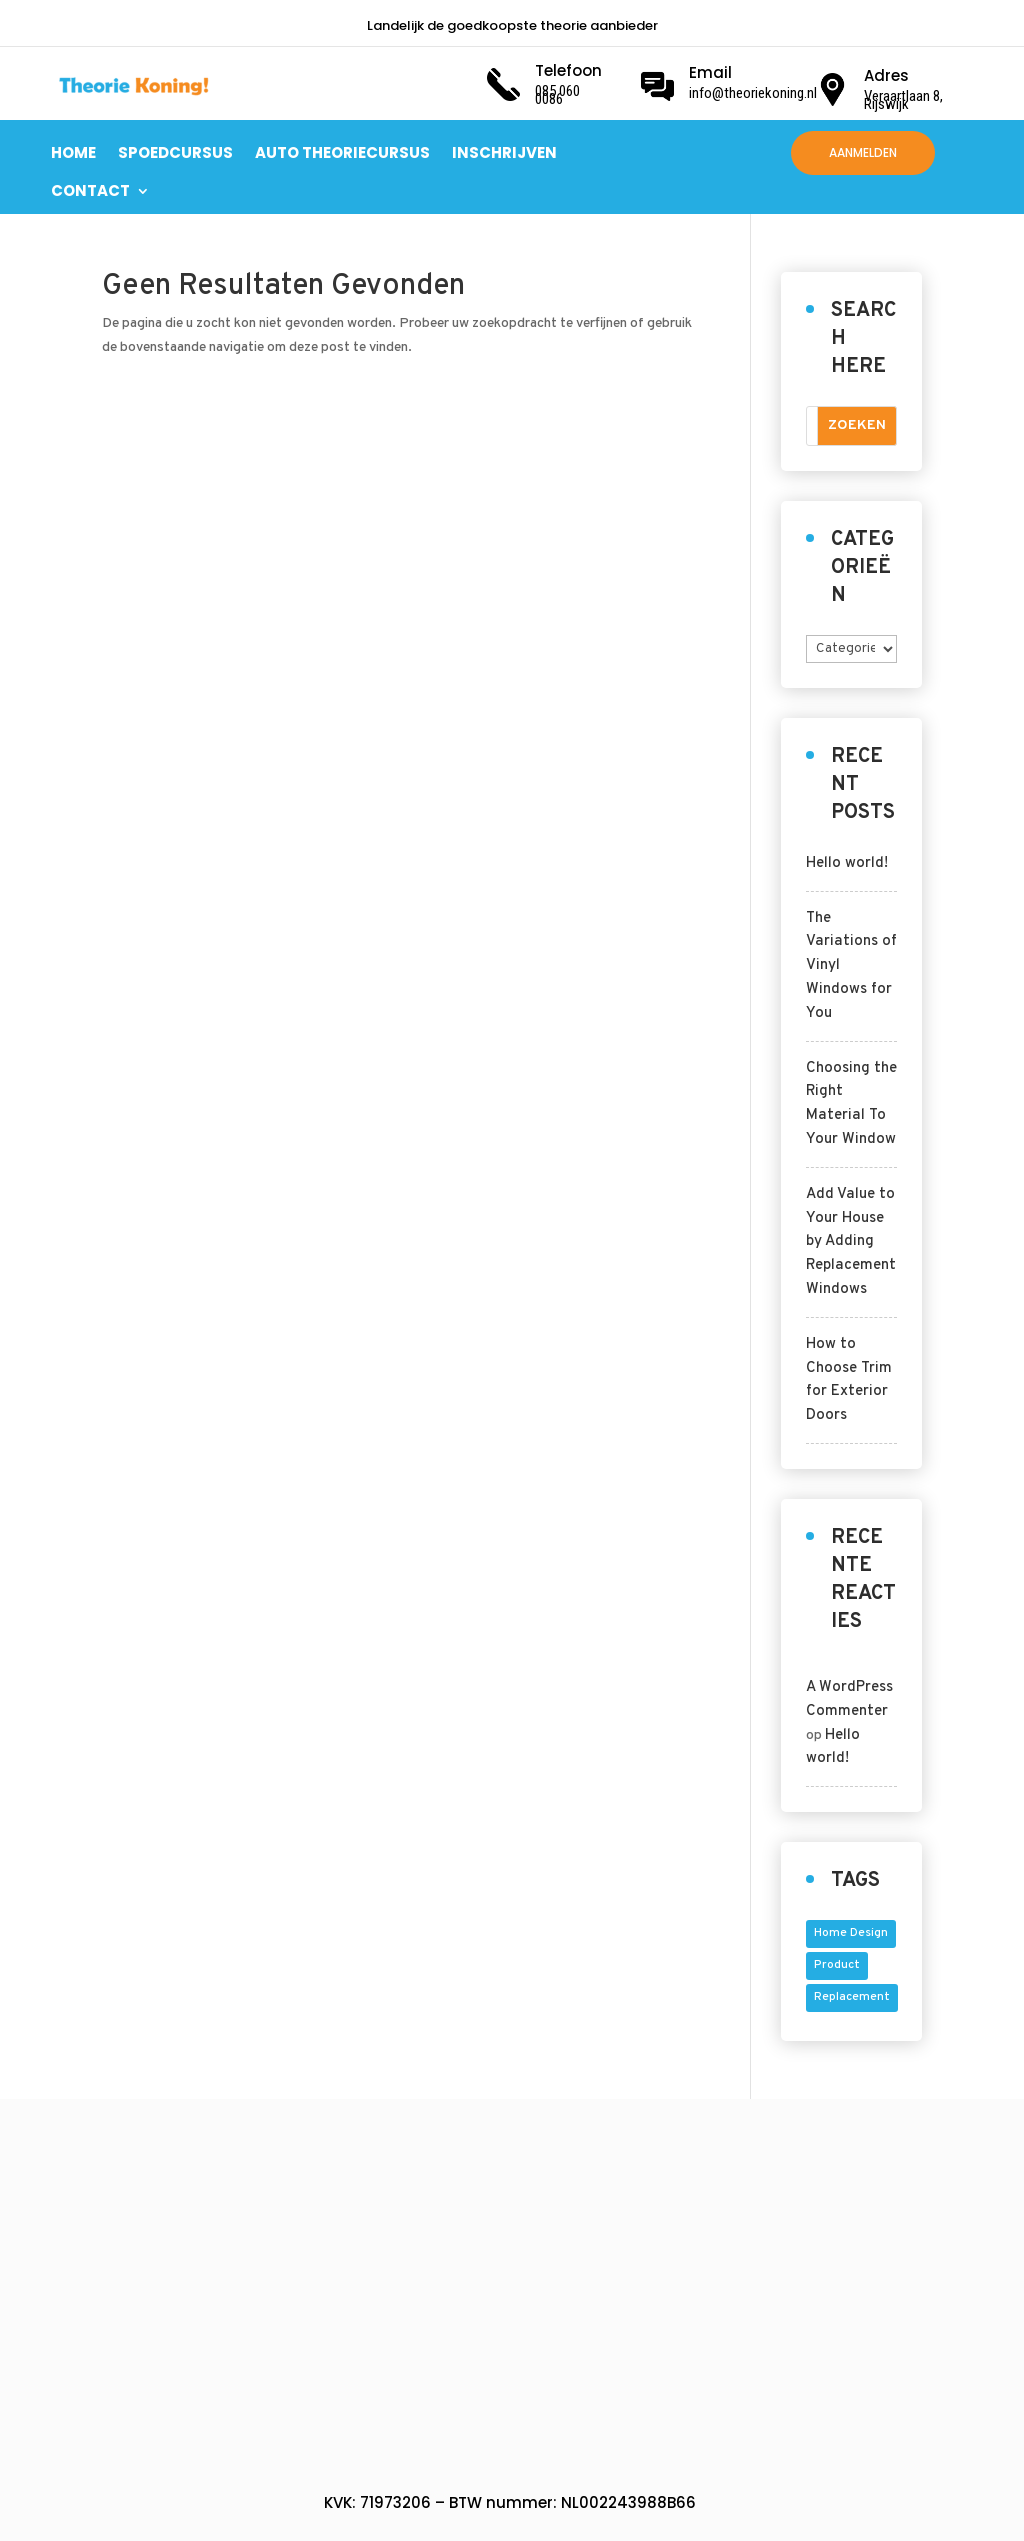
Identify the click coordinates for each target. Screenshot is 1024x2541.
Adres (886, 75)
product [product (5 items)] (837, 1965)
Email (710, 72)
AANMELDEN (863, 152)
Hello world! (847, 863)
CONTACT (90, 190)
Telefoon (568, 70)
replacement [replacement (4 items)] (852, 1997)
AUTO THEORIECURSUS (342, 152)
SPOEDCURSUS (175, 152)
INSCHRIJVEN (504, 152)
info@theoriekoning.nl (753, 93)
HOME (73, 152)
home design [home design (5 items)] (851, 1933)
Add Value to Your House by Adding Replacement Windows (851, 1242)
